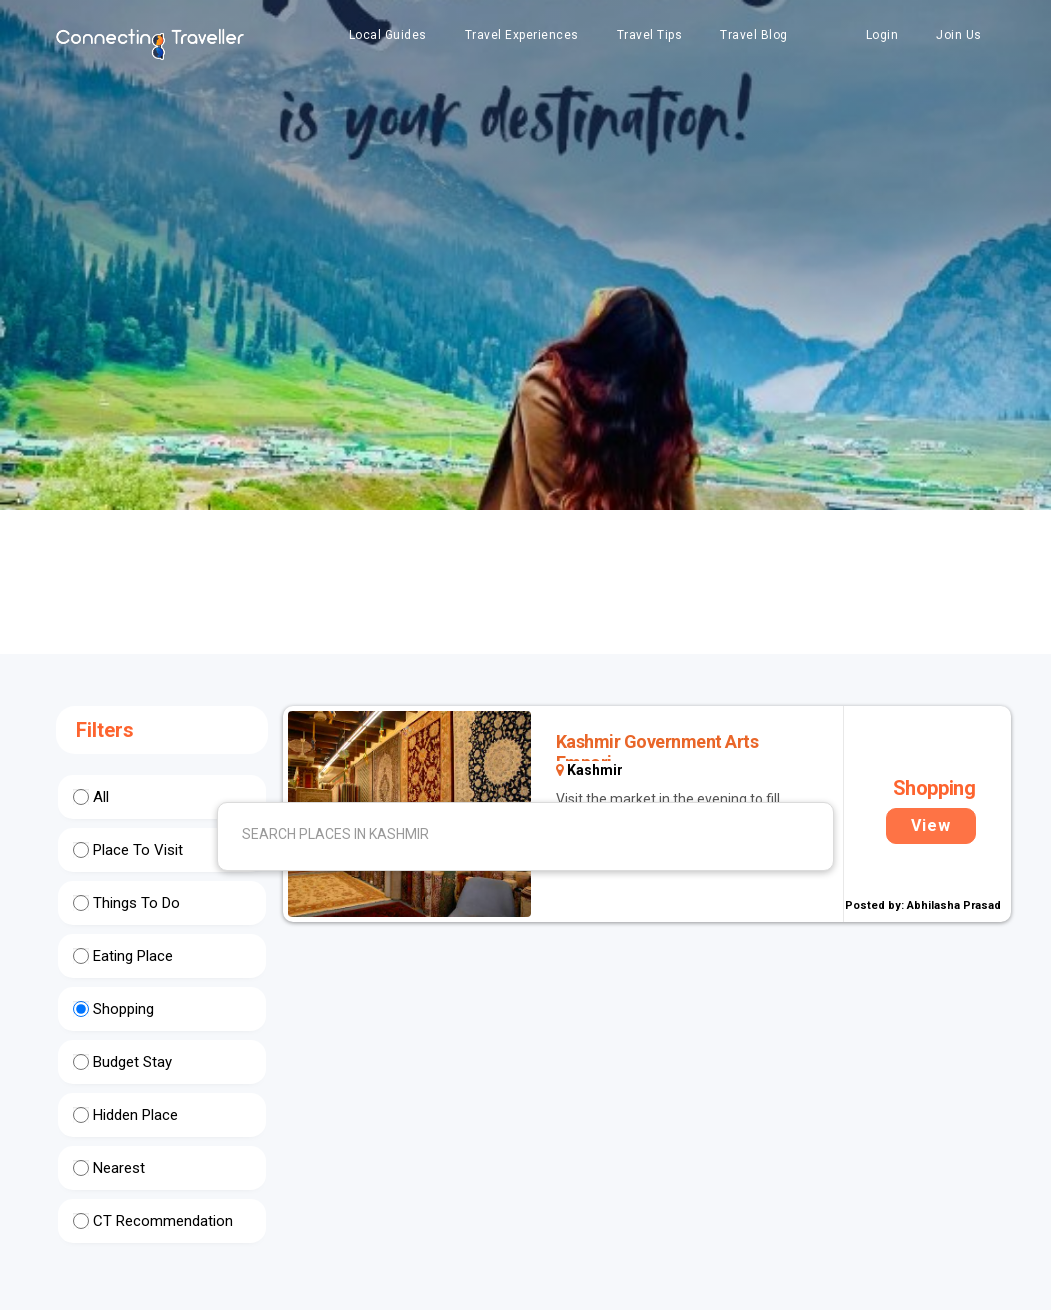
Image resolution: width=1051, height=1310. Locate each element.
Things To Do (136, 903)
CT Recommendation (163, 1221)
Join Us (959, 35)
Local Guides (388, 35)
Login (882, 35)
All (101, 797)
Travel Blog (754, 35)
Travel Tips (650, 35)
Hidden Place (135, 1115)
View (931, 825)
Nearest (119, 1168)
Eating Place (133, 956)
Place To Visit (138, 850)
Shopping (123, 1009)
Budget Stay (132, 1062)
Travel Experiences (522, 35)
